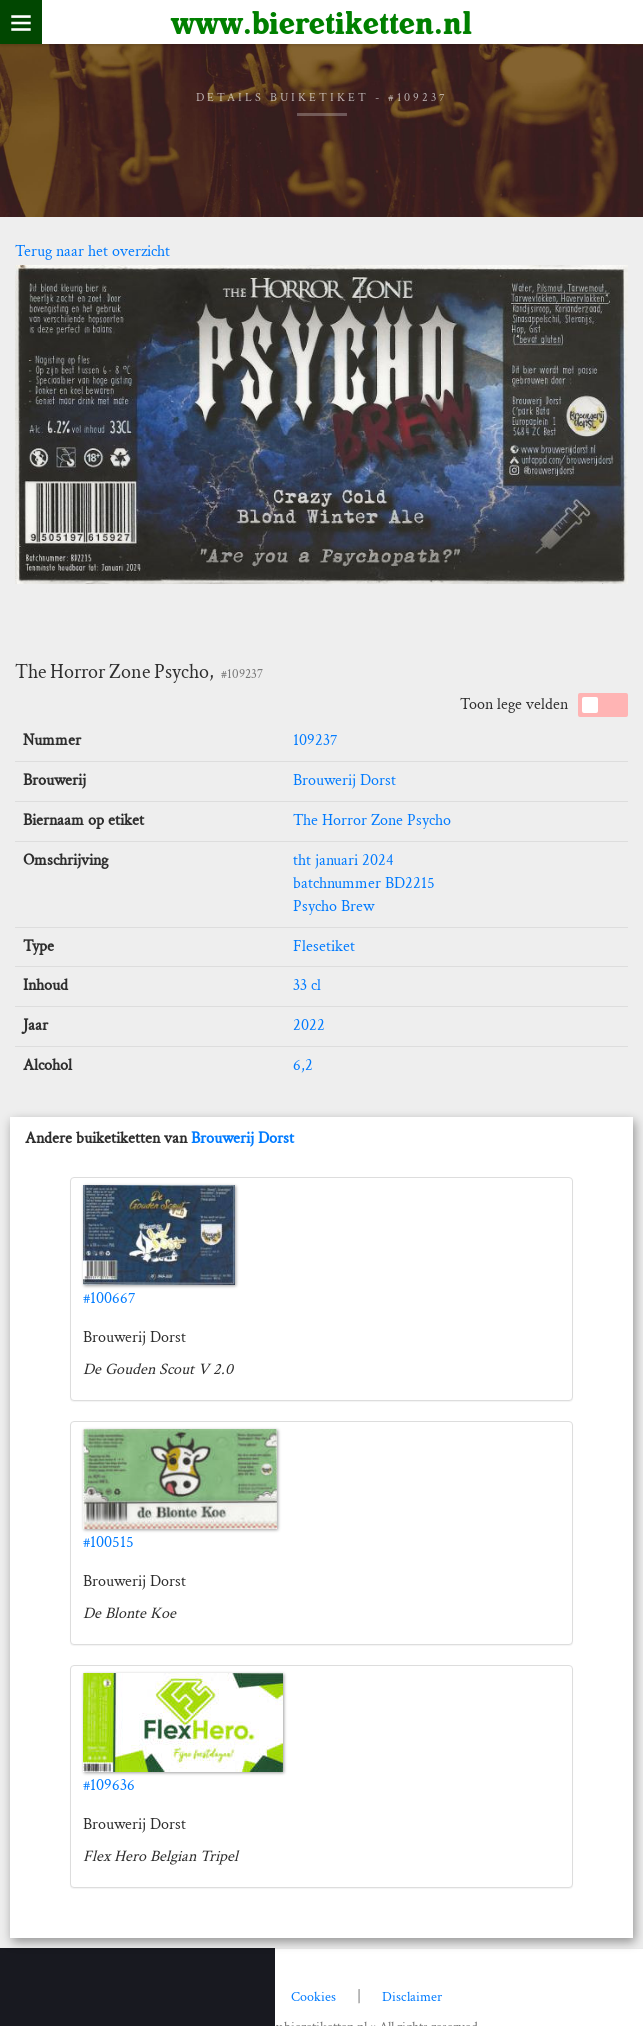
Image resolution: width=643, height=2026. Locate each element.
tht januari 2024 (343, 860)
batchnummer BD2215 (364, 883)
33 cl (307, 985)
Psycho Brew (333, 906)
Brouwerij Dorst (344, 780)
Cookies (313, 1997)
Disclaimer (412, 1997)
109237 (315, 740)
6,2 (303, 1065)
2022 (309, 1025)
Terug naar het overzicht (92, 251)
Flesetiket (324, 946)
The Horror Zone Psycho (372, 820)
